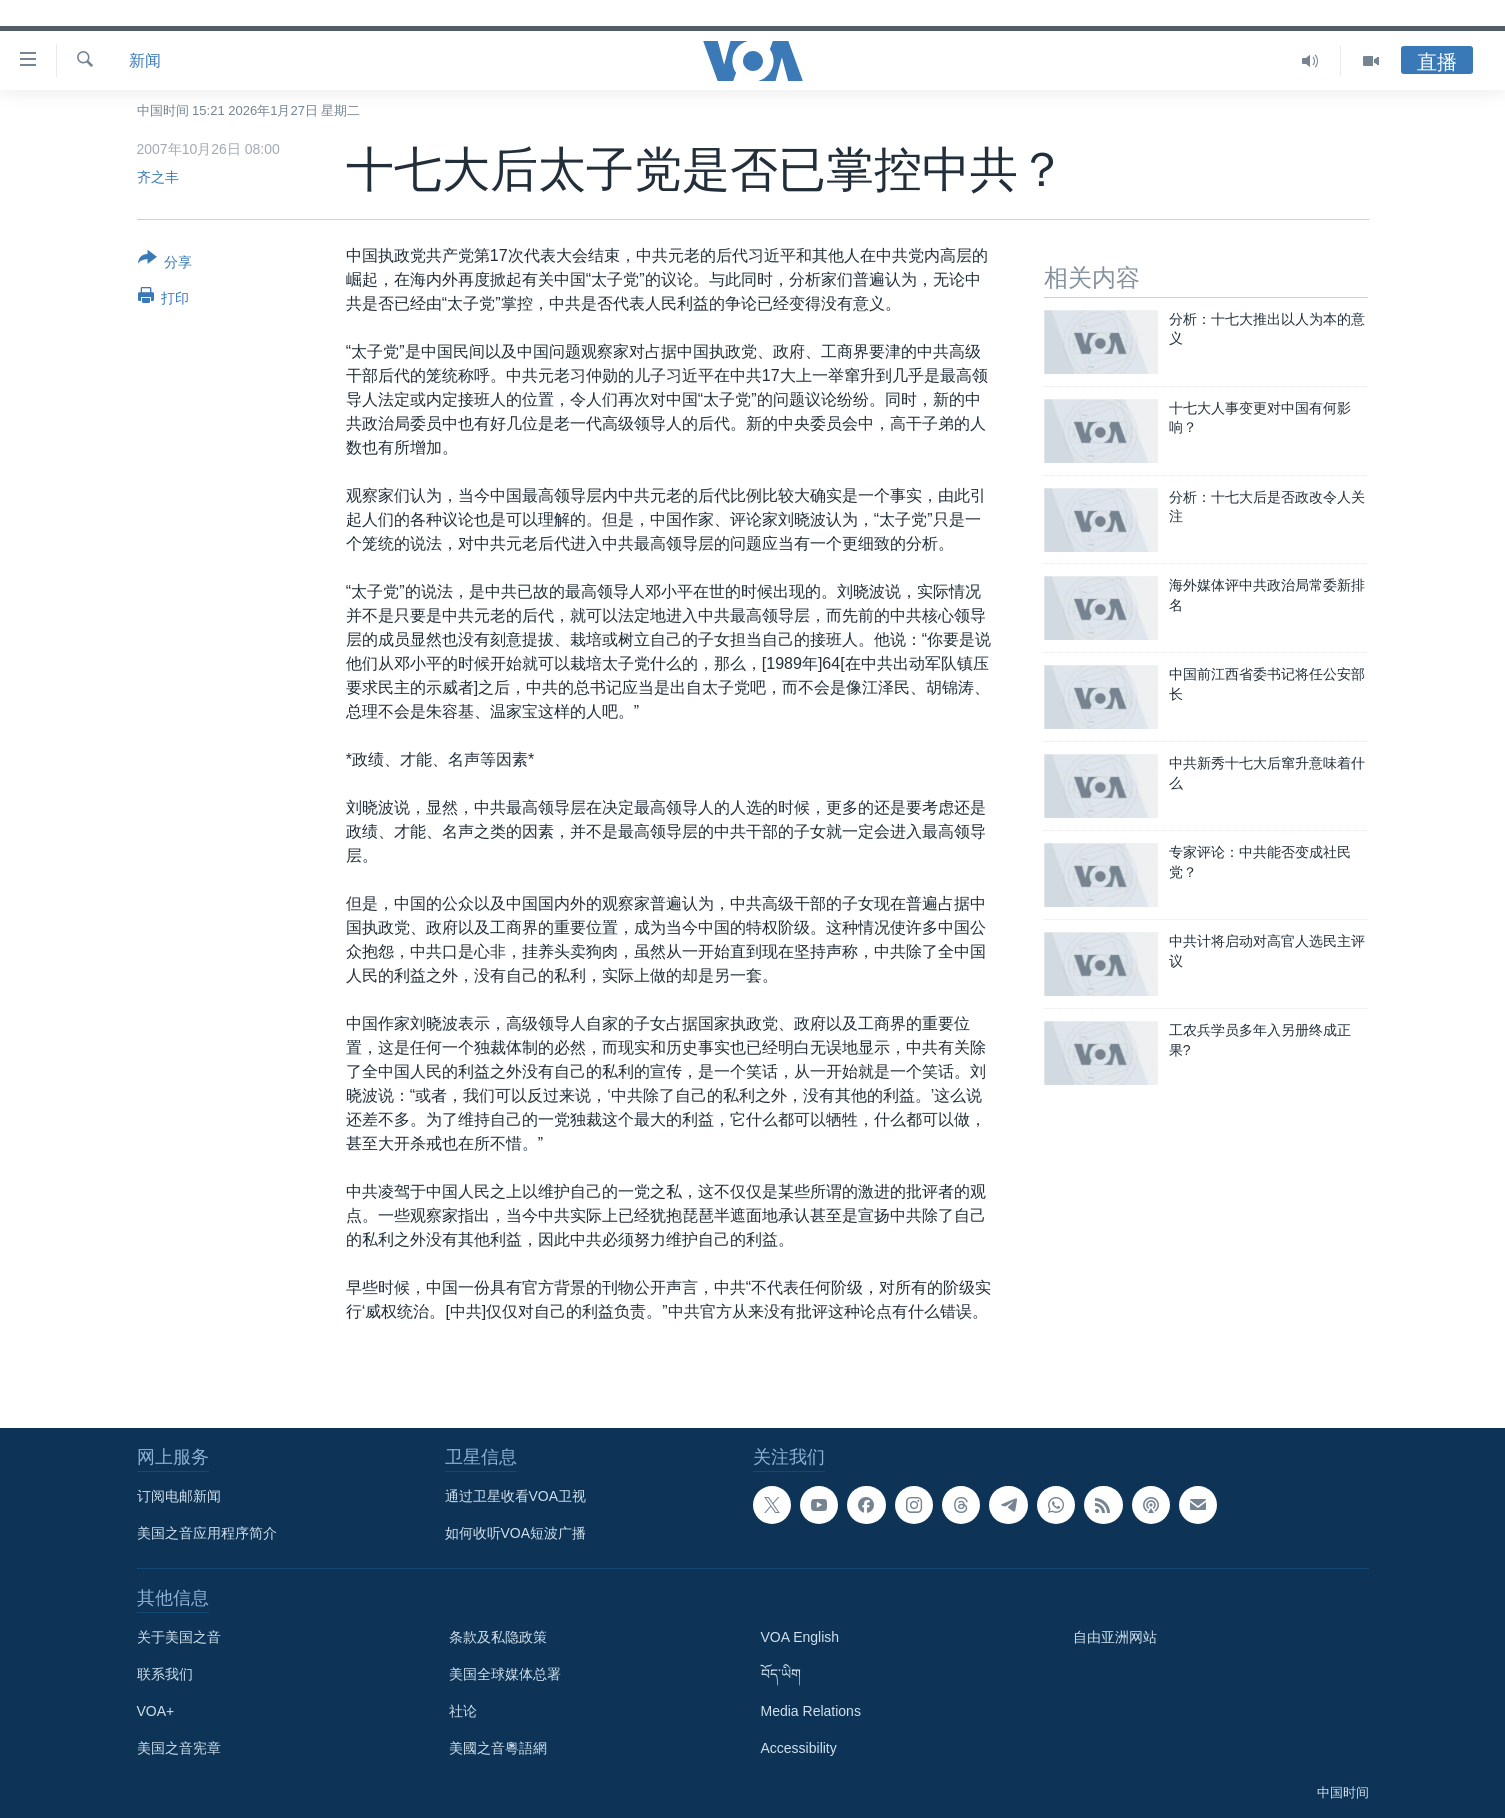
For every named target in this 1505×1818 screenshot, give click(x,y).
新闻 (145, 60)
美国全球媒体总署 (505, 1674)
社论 (463, 1711)
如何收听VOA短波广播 (516, 1533)
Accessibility (799, 1748)
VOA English (800, 1637)
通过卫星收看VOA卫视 (516, 1496)
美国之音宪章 (179, 1748)
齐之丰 (158, 177)
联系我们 (165, 1674)
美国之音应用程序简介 (207, 1533)
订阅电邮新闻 (179, 1496)
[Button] (165, 264)
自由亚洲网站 (1115, 1637)
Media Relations (811, 1711)
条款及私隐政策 (498, 1637)
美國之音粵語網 (498, 1748)
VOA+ (156, 1711)
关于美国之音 (179, 1637)
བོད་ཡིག (781, 1674)
